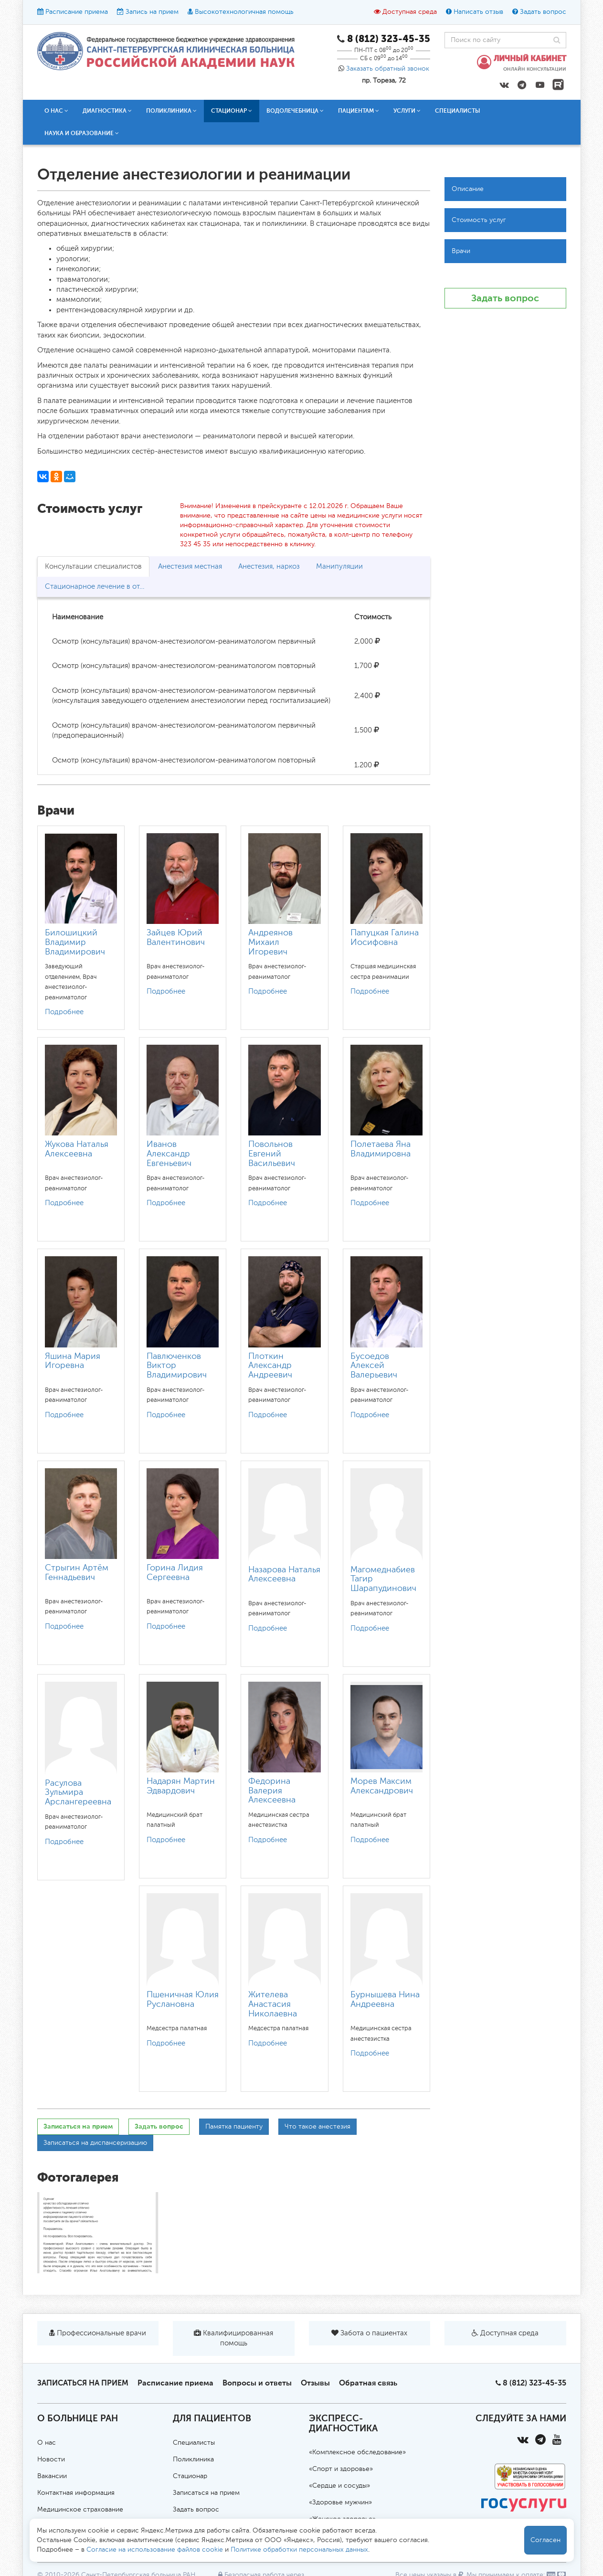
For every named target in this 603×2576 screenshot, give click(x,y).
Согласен (545, 2540)
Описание (468, 189)
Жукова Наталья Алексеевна (76, 1149)
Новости (51, 2459)
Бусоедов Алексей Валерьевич (373, 1366)
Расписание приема (76, 12)
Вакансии (52, 2476)
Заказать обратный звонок (387, 68)
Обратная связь (368, 2382)
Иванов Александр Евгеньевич (169, 1154)
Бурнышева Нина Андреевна (385, 2000)
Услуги (407, 110)
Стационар (231, 110)
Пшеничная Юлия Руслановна (183, 2000)
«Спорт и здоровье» (341, 2469)
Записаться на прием (78, 2126)
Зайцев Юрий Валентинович (176, 938)
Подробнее (64, 1012)
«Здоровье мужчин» (340, 2502)
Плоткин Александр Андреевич (270, 1366)
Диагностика (107, 110)
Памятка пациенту (234, 2126)
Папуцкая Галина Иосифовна (384, 938)
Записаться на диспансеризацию (95, 2143)
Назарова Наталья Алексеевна (284, 1575)
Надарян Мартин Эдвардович (181, 1786)
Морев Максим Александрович (381, 1786)
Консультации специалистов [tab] (93, 566)
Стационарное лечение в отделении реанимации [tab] (99, 586)
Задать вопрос (543, 12)
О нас (56, 110)
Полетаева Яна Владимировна (380, 1149)
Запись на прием (152, 12)
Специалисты (457, 110)
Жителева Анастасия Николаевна (272, 2004)
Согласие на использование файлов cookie (154, 2549)
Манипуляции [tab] (339, 566)
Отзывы (315, 2382)
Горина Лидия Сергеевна (175, 1573)
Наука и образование (81, 133)
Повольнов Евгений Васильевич (271, 1154)
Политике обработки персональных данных (299, 2549)
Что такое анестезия (317, 2126)
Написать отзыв (478, 12)
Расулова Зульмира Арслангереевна (78, 1793)
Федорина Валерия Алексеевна (272, 1791)
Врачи (461, 251)
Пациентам (358, 110)
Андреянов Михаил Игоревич (270, 942)
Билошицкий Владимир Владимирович (75, 942)
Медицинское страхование (80, 2509)
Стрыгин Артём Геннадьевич (76, 1573)
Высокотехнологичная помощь (244, 12)
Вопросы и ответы (257, 2382)
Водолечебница (295, 110)
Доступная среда (409, 12)
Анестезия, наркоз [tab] (269, 566)
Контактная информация (76, 2493)
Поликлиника (171, 110)
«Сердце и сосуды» (339, 2485)
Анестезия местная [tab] (190, 566)
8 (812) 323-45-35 (534, 2382)
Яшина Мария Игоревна (72, 1361)
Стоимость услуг (479, 220)
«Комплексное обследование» (357, 2452)
